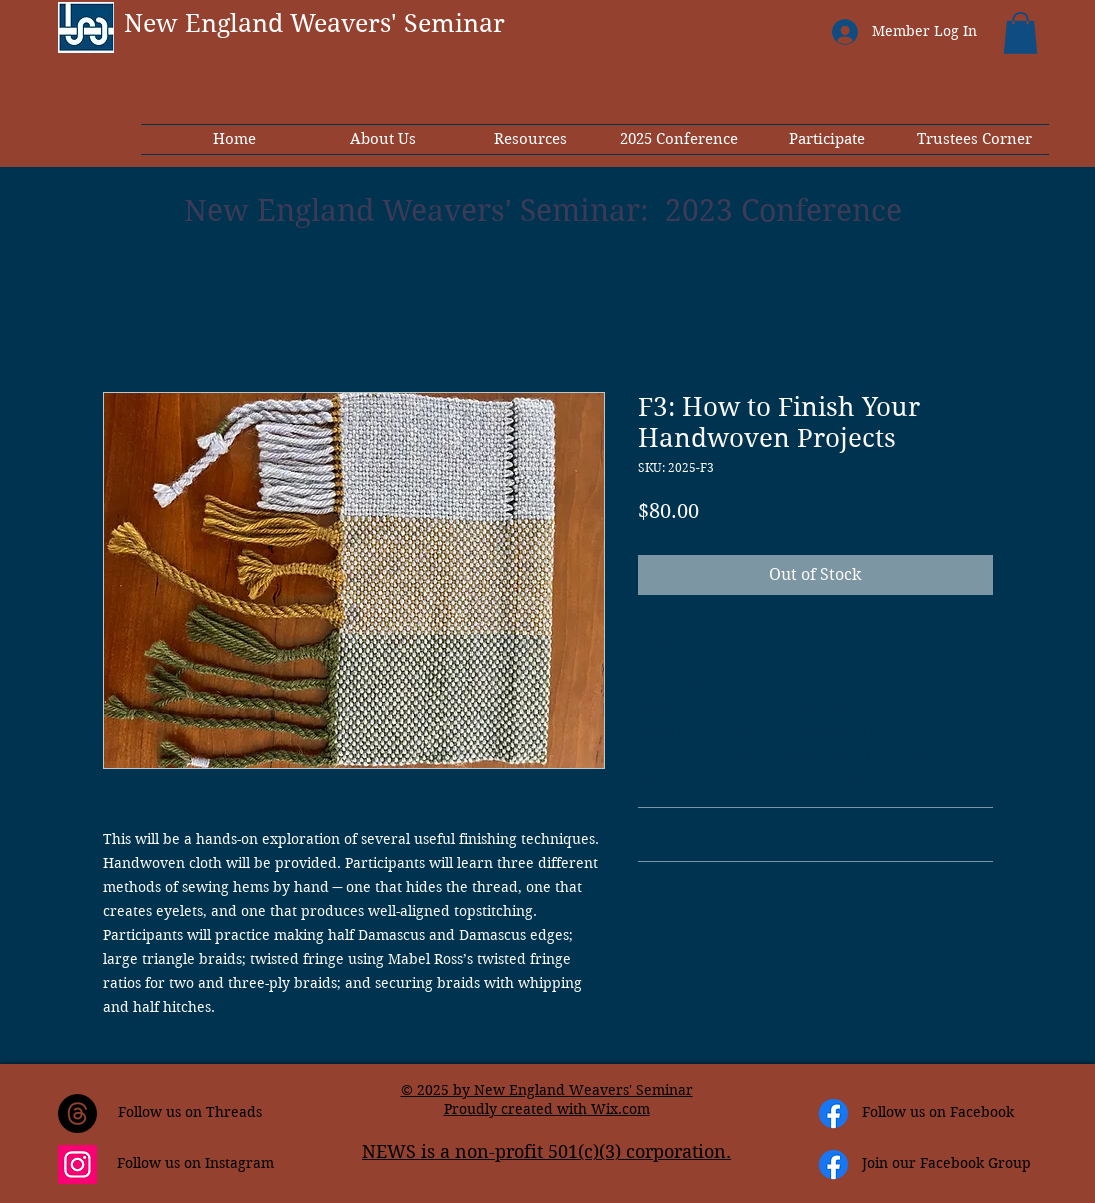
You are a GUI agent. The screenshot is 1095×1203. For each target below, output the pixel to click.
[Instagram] (77, 1164)
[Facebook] (833, 1113)
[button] (1020, 33)
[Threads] (77, 1113)
